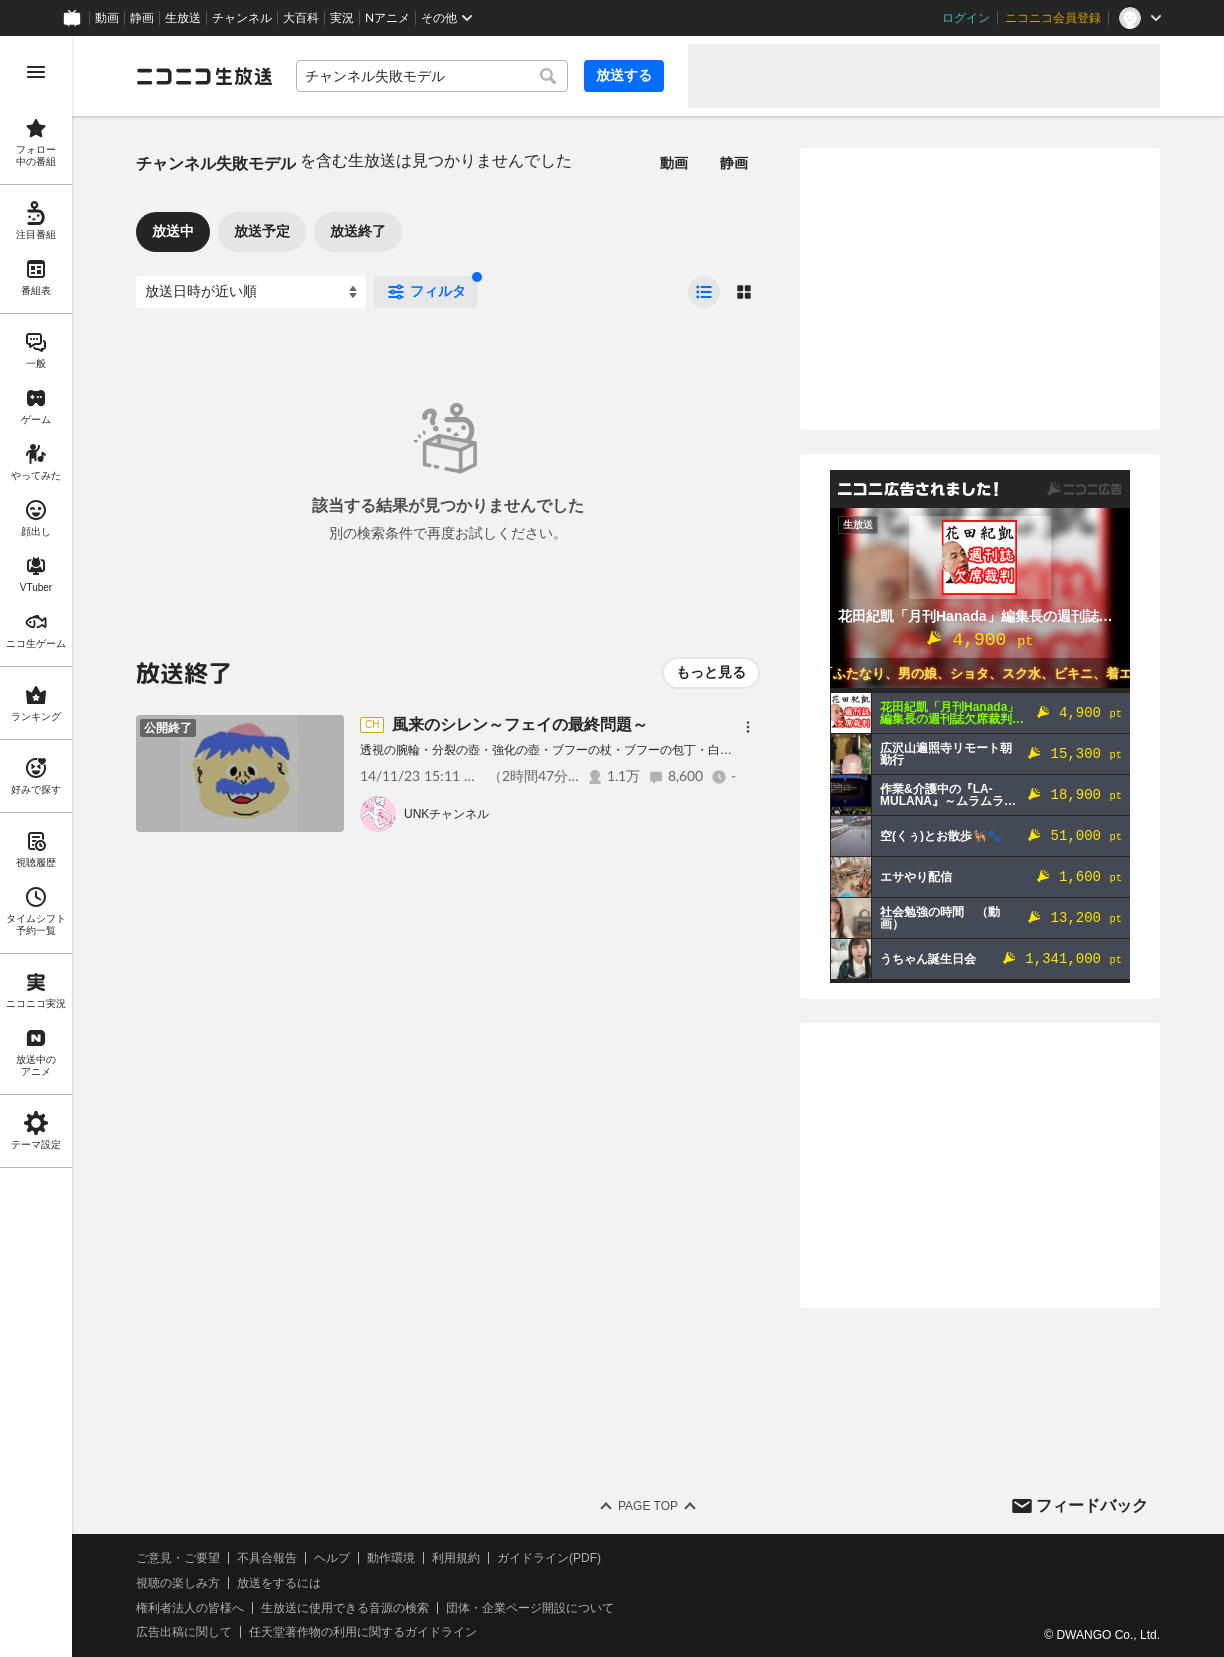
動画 (107, 18)
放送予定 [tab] (262, 231)
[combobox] (432, 76)
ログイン (966, 18)
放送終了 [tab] (358, 231)
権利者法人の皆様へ (190, 1608)
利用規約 (456, 1558)
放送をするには (279, 1583)
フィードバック (1092, 1505)
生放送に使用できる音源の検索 (345, 1608)
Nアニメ (387, 18)
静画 (142, 18)
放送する (624, 75)
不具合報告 (267, 1558)
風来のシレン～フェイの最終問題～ (520, 724)
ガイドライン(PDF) (549, 1558)
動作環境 (391, 1558)
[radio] (704, 292)
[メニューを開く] (36, 72)
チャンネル (242, 18)
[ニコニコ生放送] (204, 76)
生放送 (183, 18)
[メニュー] (748, 727)
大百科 (301, 18)
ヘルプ (332, 1558)
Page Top (648, 1506)
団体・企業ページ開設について (530, 1608)
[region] (36, 846)
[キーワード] (432, 76)
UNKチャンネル (446, 814)
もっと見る (711, 672)
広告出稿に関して (184, 1632)
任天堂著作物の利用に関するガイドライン (363, 1632)
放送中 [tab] (173, 231)
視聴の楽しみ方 (178, 1583)
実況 (342, 18)
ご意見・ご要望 (178, 1558)
